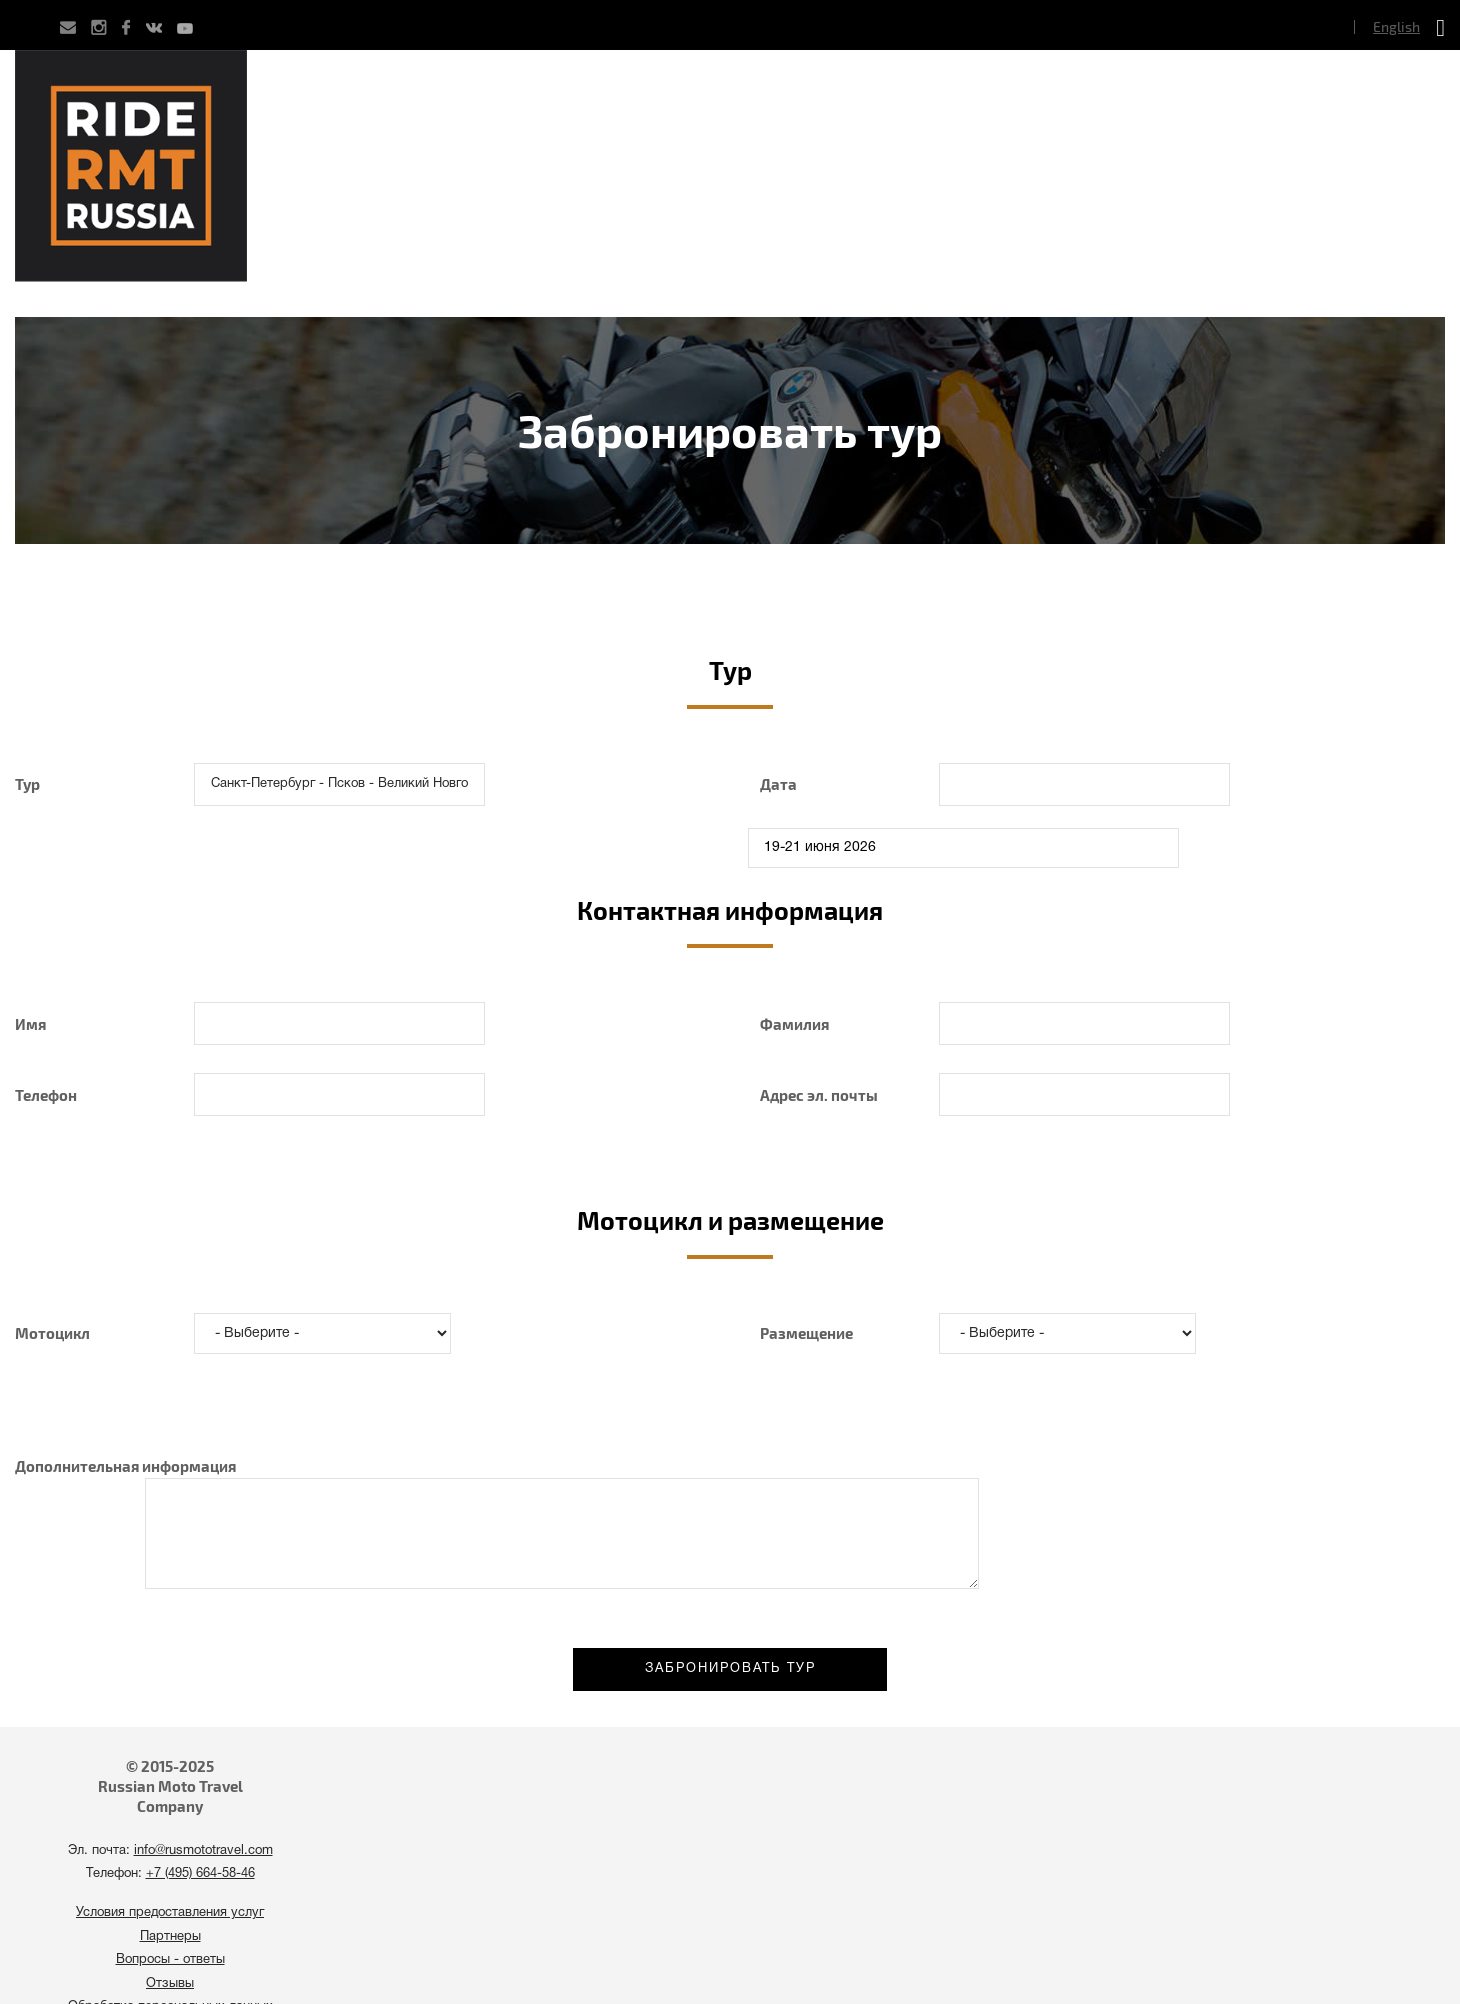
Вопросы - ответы (170, 1960)
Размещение (806, 1333)
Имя (30, 1024)
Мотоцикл (52, 1333)
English (1396, 26)
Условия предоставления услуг (170, 1913)
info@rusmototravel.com (203, 1851)
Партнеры (170, 1937)
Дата (778, 784)
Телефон (46, 1095)
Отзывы (170, 1984)
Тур (27, 784)
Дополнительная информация (125, 1466)
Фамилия (794, 1024)
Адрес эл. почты (819, 1095)
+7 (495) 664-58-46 (200, 1874)
